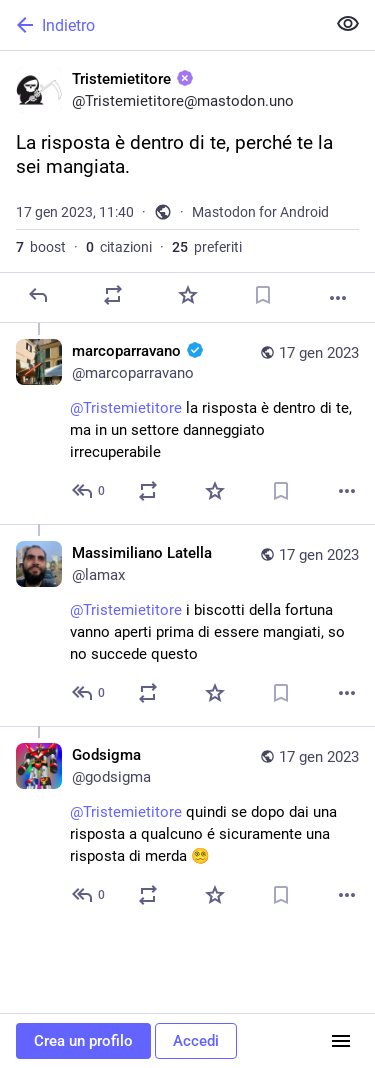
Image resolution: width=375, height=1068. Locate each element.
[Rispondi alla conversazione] (89, 491)
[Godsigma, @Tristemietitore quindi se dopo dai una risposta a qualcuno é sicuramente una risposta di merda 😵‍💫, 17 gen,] (187, 827)
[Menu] (341, 1041)
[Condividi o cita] (113, 295)
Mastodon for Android (260, 212)
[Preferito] (188, 295)
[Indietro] (160, 25)
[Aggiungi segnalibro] (263, 295)
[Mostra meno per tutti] (348, 24)
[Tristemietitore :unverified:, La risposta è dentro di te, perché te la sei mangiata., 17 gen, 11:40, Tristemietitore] (187, 187)
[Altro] (338, 298)
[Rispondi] (38, 295)
